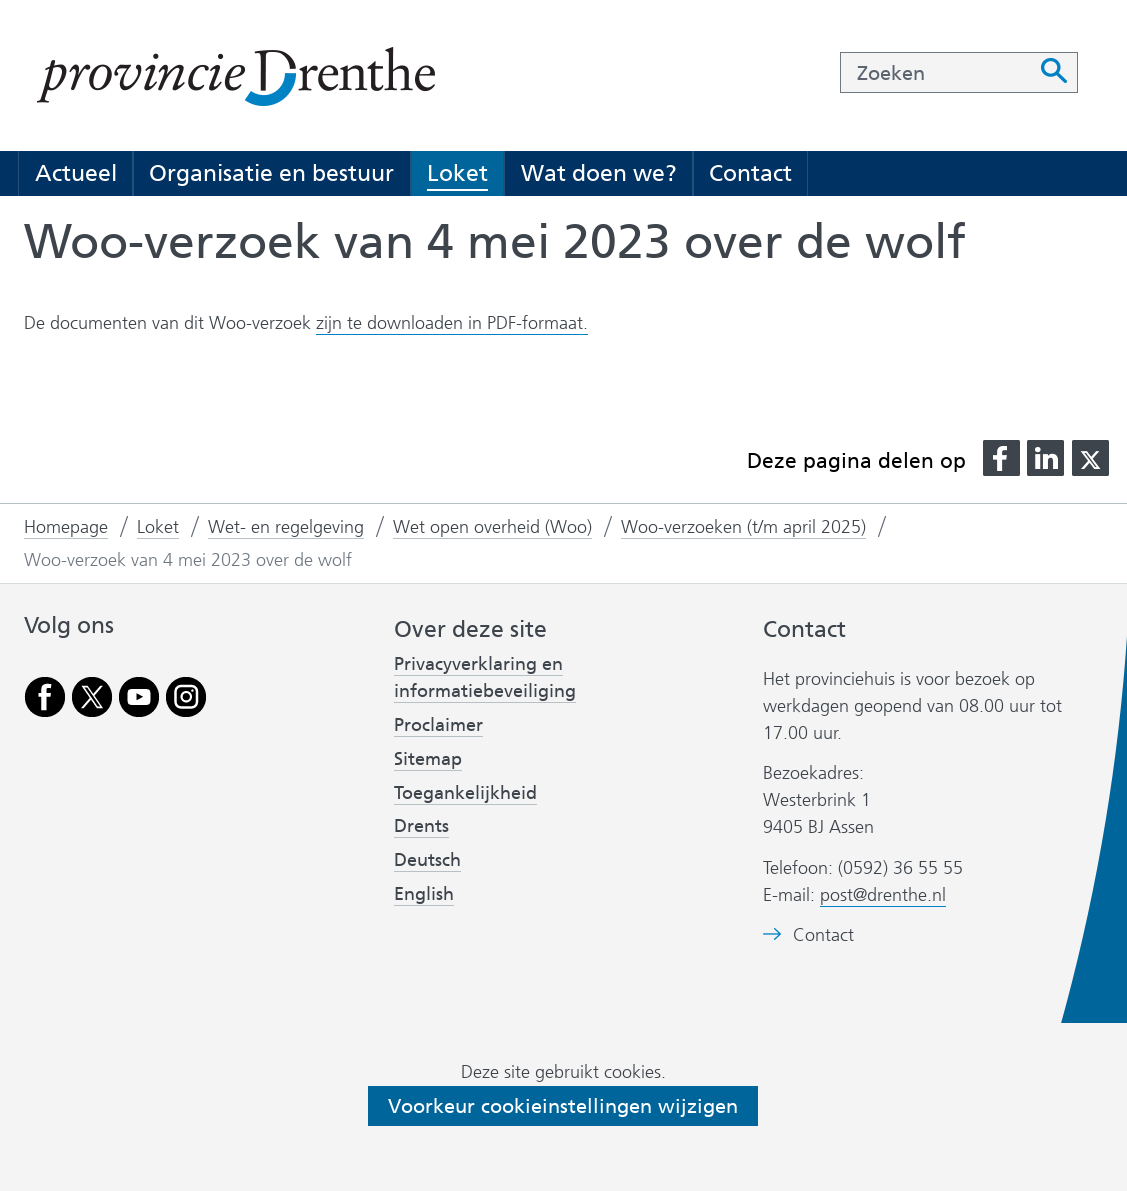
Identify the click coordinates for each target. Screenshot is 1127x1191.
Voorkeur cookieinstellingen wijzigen (563, 1106)
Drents (421, 826)
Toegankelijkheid (465, 793)
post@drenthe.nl (883, 895)
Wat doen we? (599, 173)
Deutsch (427, 860)
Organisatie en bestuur (271, 173)
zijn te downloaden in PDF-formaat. (452, 323)
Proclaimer (438, 725)
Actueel (76, 173)
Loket (457, 173)
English (424, 894)
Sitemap (428, 759)
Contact (750, 173)
